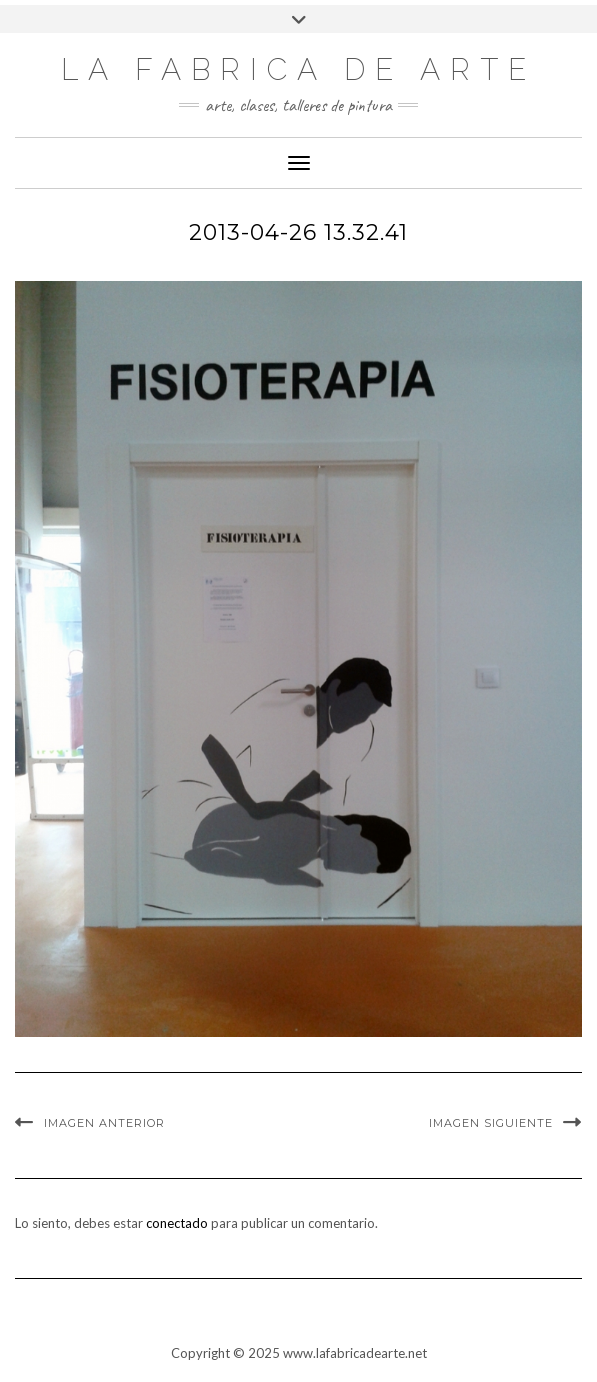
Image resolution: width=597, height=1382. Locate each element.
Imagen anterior (104, 1123)
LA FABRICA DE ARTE (298, 69)
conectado (177, 1223)
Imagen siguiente (491, 1123)
